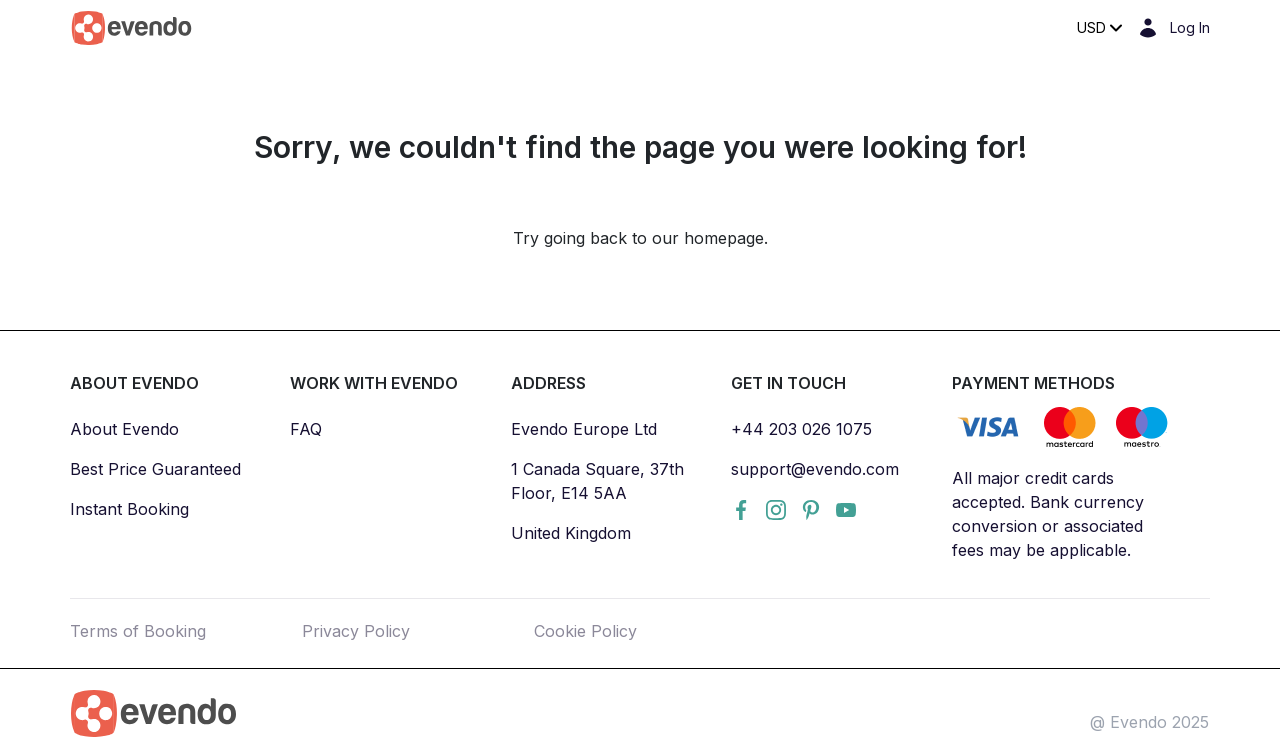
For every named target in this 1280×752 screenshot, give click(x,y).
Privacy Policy (356, 631)
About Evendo (124, 429)
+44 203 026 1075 (801, 429)
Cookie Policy (585, 631)
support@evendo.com (815, 469)
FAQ (306, 429)
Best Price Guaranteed (155, 469)
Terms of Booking (138, 631)
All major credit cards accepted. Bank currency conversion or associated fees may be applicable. (1048, 514)
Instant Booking (129, 509)
